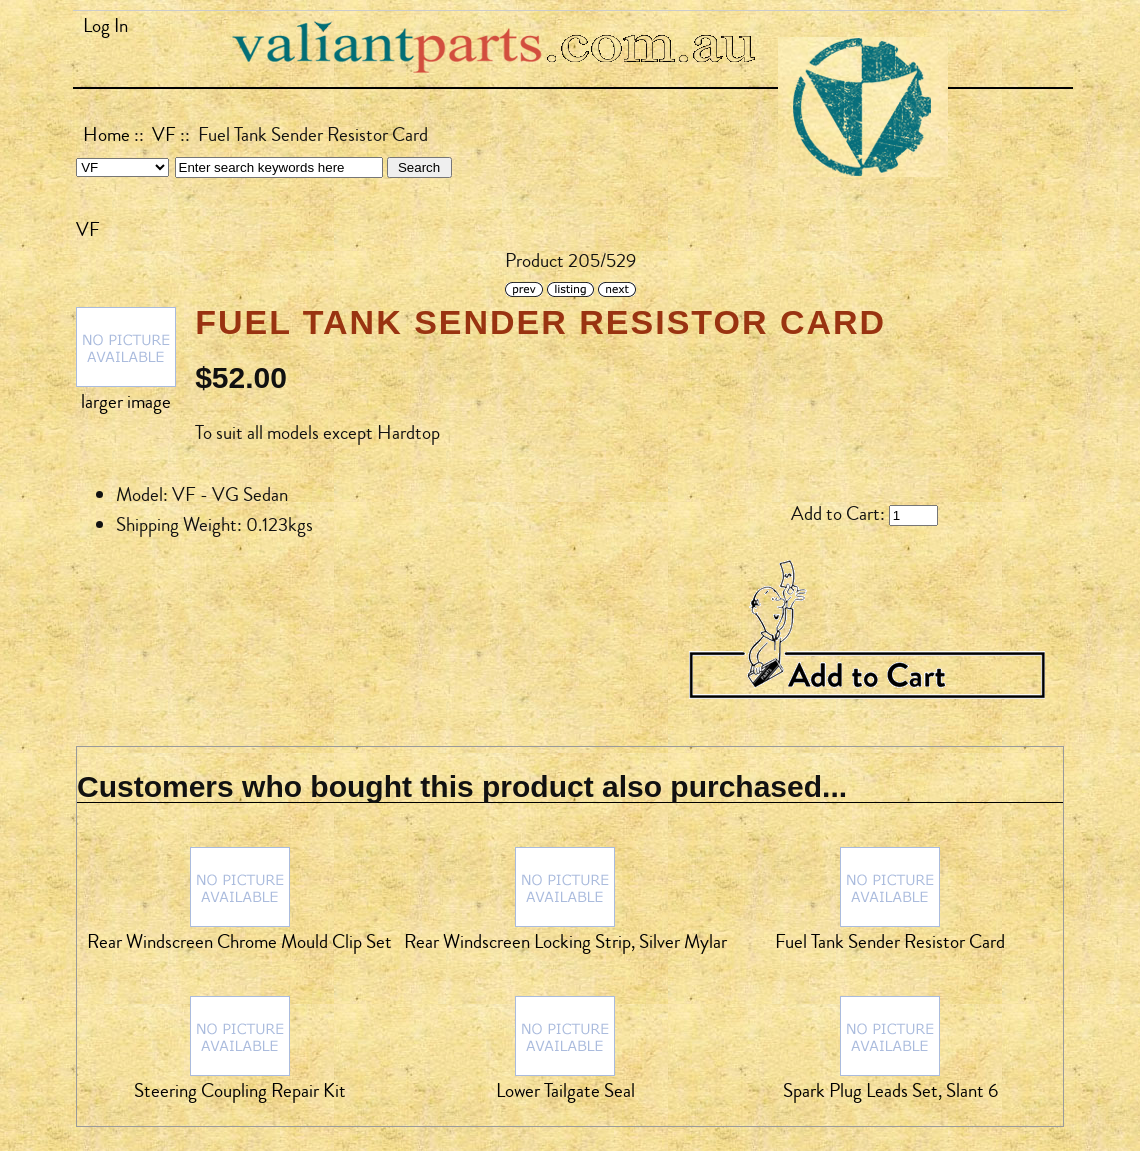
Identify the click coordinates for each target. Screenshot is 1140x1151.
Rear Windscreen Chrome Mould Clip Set (239, 942)
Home (106, 135)
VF (164, 135)
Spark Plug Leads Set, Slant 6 (890, 1091)
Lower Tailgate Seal (565, 1091)
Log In (105, 26)
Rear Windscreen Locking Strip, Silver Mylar (565, 942)
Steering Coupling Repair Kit (240, 1091)
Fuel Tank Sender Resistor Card (890, 942)
